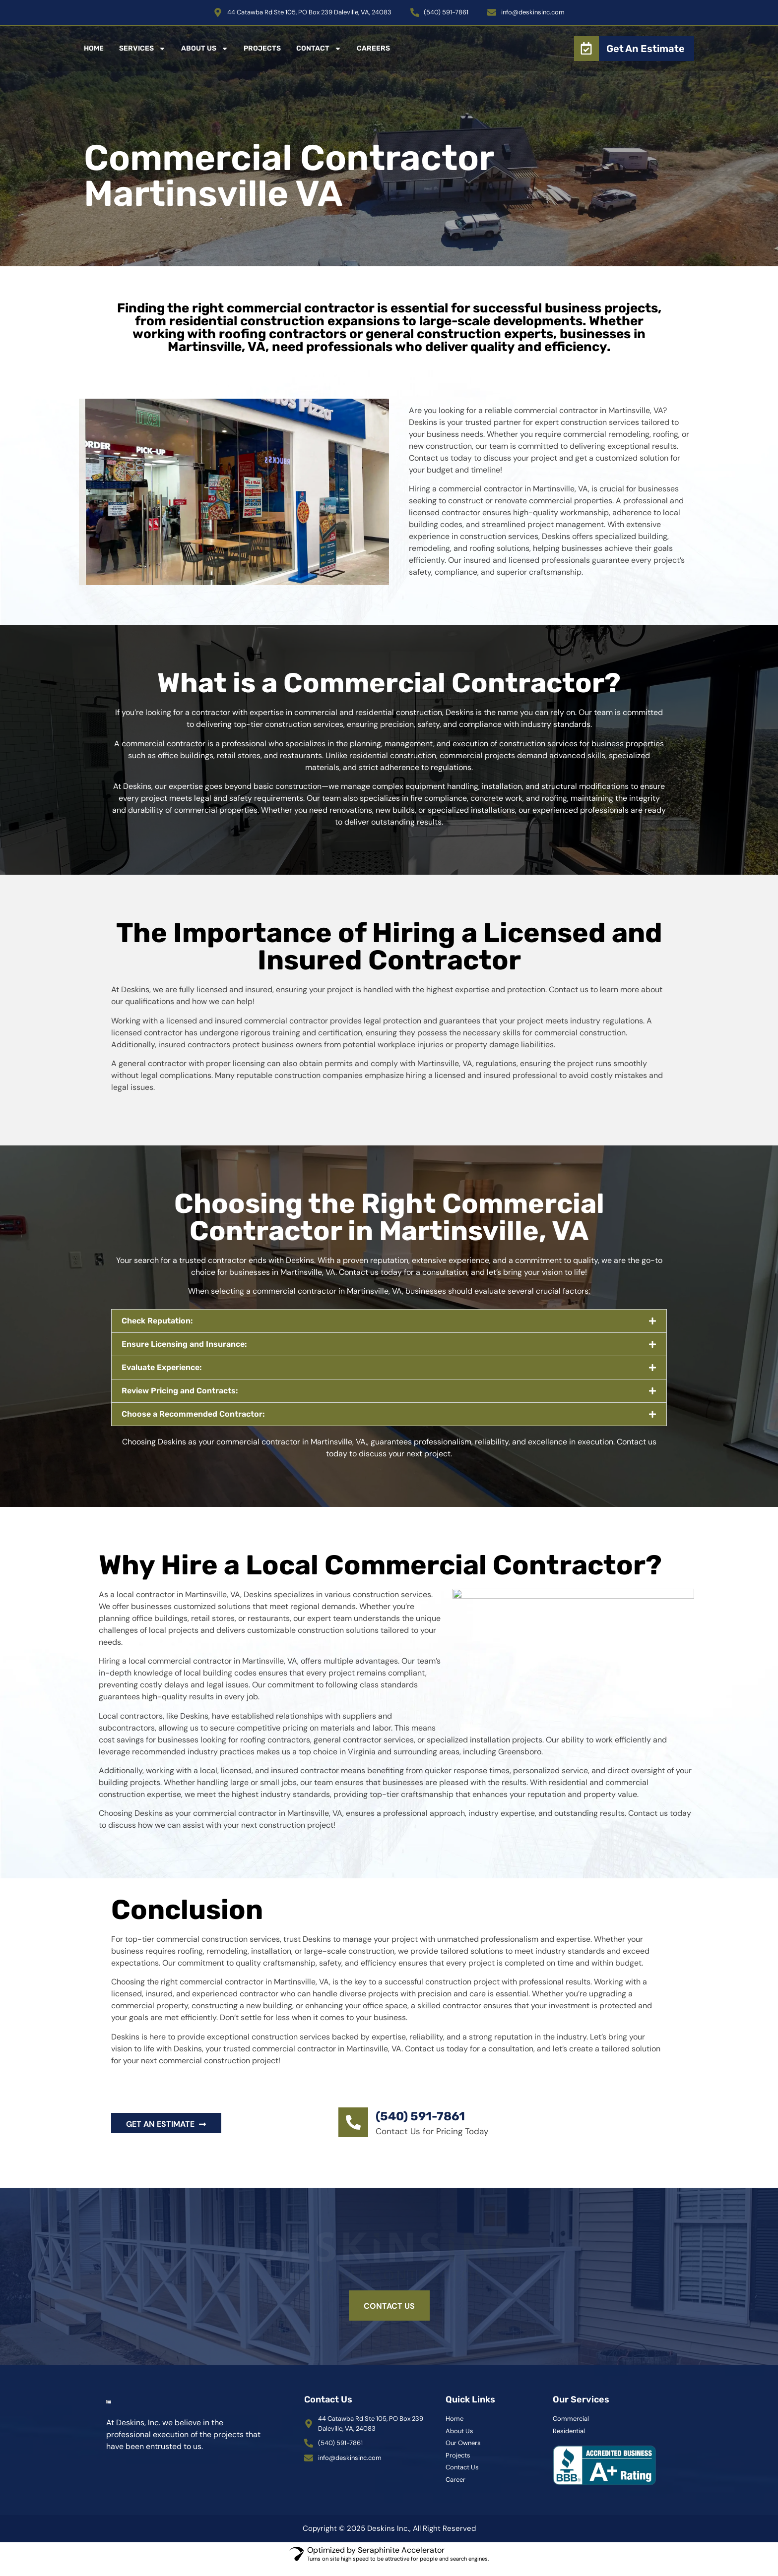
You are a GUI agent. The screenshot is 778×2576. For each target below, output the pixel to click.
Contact (318, 48)
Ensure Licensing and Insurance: (184, 1344)
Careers (373, 48)
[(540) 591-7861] (353, 2122)
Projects (262, 48)
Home (94, 48)
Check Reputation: (157, 1320)
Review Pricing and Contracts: (180, 1390)
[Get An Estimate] (586, 48)
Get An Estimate (645, 49)
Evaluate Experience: (162, 1367)
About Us (204, 48)
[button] (389, 1321)
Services (142, 48)
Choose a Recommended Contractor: (193, 1414)
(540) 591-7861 (420, 2116)
